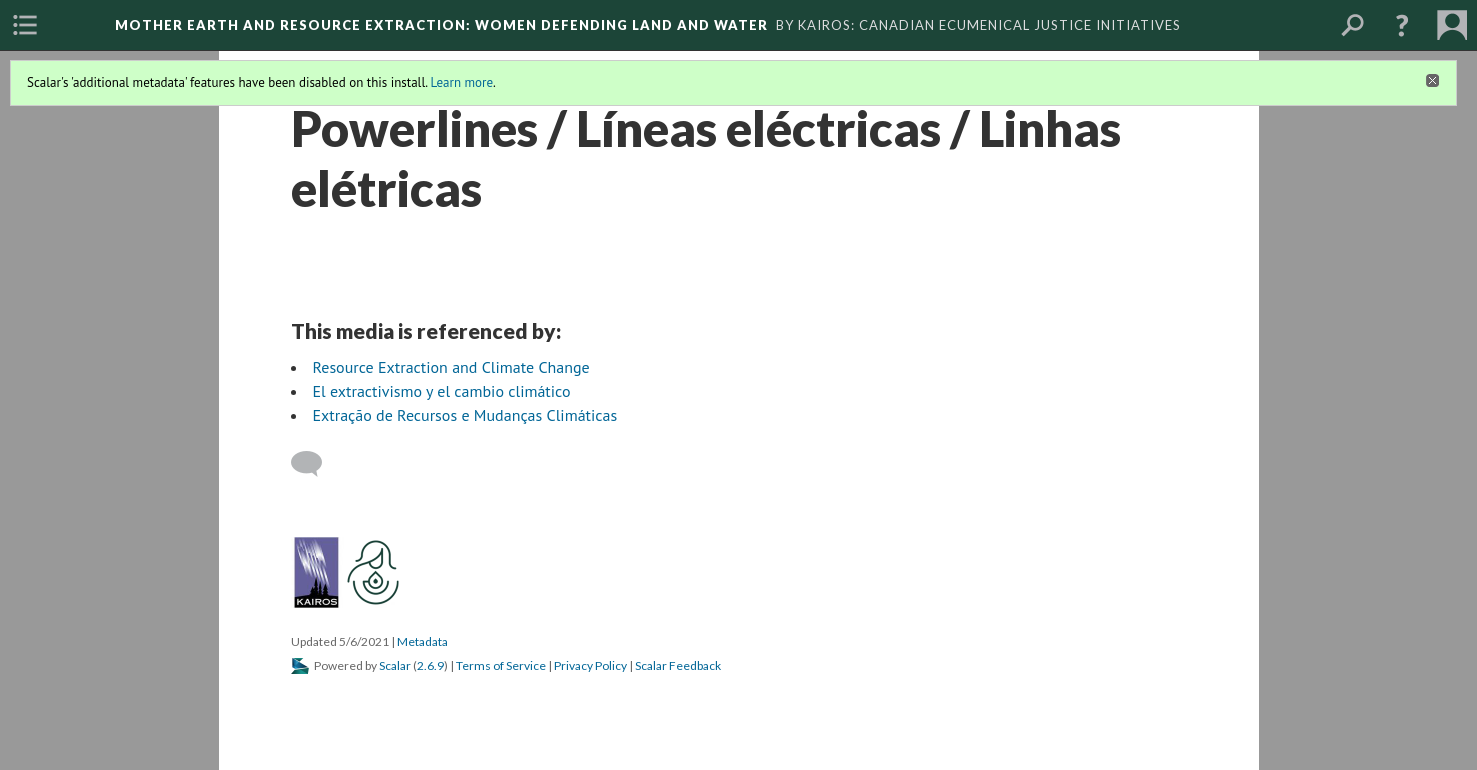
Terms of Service (501, 665)
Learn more (461, 82)
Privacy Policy (590, 665)
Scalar (395, 665)
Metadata (422, 641)
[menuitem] (25, 25)
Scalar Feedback (678, 665)
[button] (1402, 25)
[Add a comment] (315, 464)
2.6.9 (430, 665)
